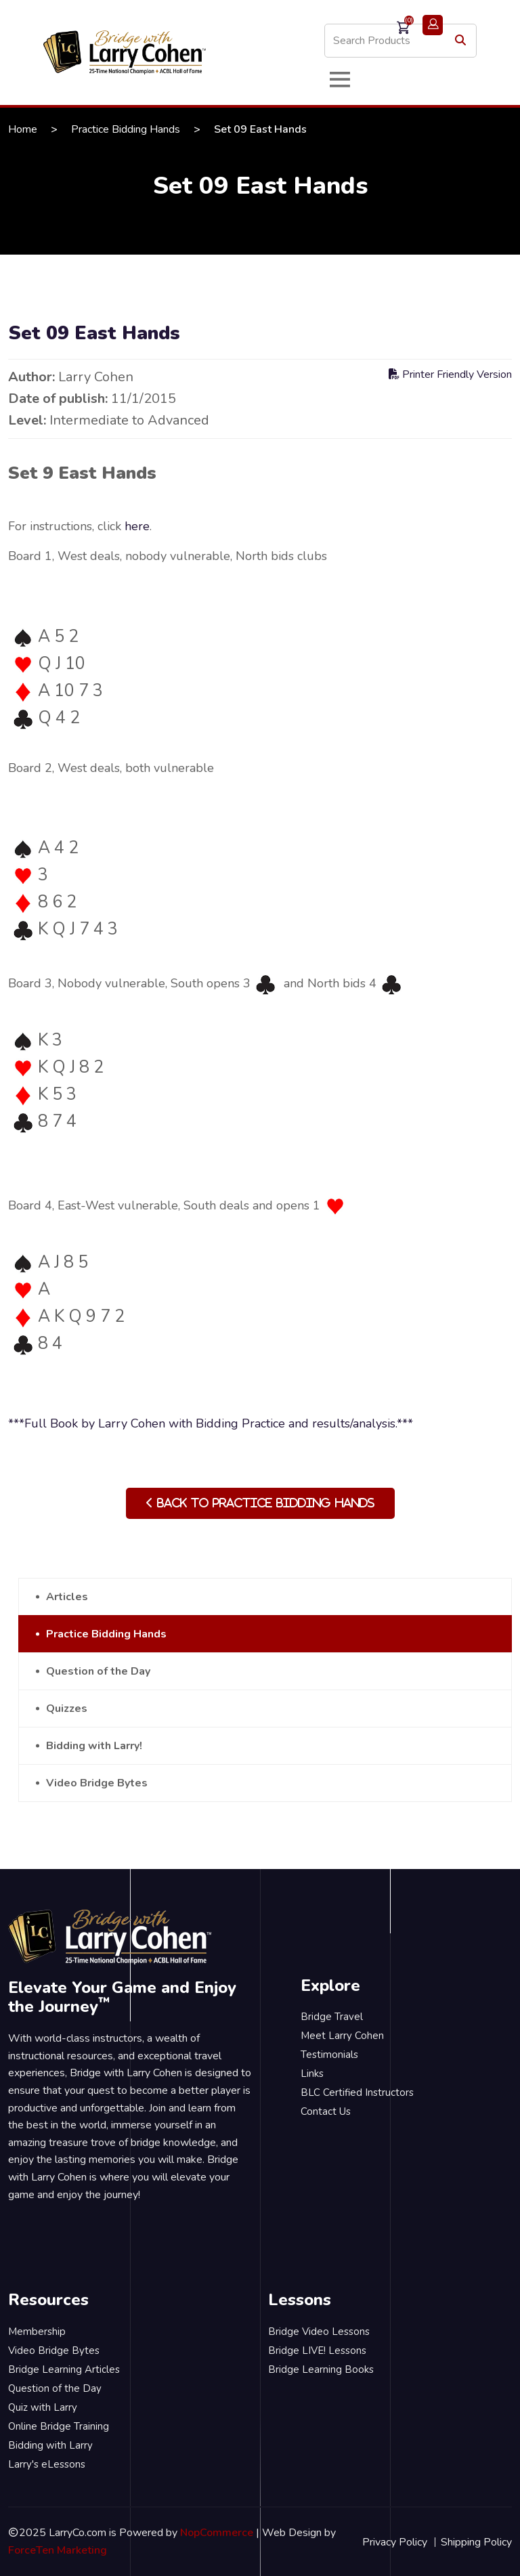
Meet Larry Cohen (342, 2035)
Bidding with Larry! (94, 1745)
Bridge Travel (332, 2016)
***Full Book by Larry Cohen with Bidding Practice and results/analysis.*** (210, 1423)
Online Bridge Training (58, 2426)
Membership (37, 2331)
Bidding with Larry (50, 2445)
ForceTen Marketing (57, 2550)
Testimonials (329, 2054)
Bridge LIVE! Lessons (317, 2350)
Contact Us (326, 2111)
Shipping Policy (476, 2542)
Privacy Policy (394, 2542)
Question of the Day (98, 1671)
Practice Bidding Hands (125, 129)
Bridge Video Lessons (319, 2331)
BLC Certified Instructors (357, 2092)
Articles (67, 1596)
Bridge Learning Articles (64, 2369)
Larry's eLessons (46, 2464)
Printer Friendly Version (450, 374)
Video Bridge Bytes (97, 1783)
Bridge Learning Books (321, 2369)
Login (432, 25)
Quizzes (66, 1708)
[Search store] (400, 41)
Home (22, 129)
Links (312, 2073)
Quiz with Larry (42, 2407)
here (137, 526)
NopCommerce (216, 2532)
